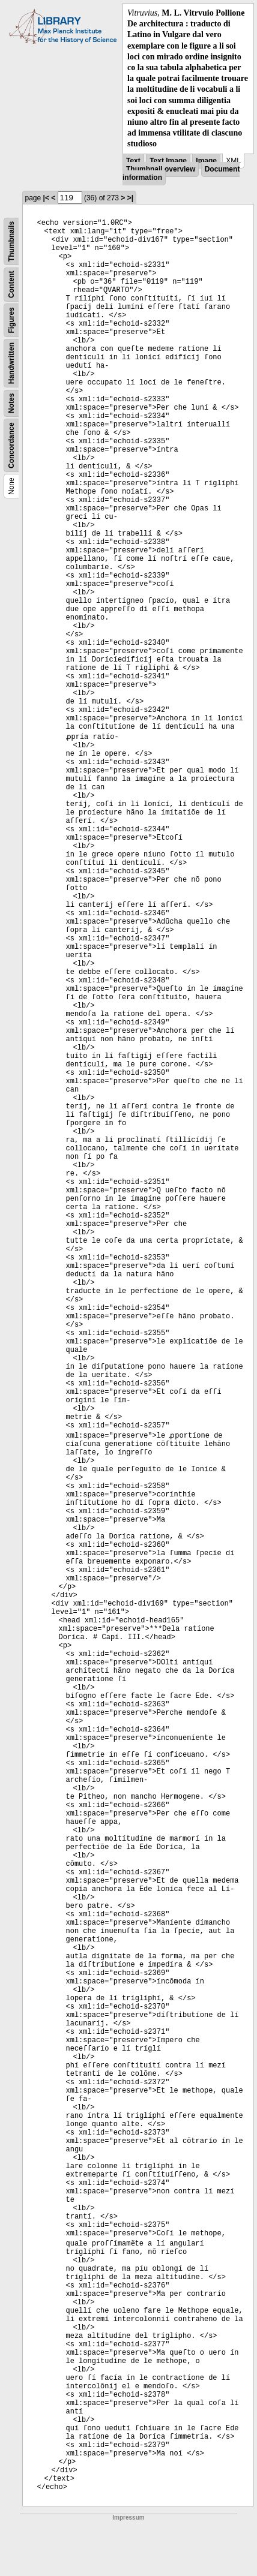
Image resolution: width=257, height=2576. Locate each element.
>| (130, 198)
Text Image (168, 161)
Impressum (128, 2517)
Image (206, 161)
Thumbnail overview (160, 169)
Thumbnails (11, 241)
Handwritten (11, 363)
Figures (11, 320)
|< (46, 198)
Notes (11, 403)
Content (11, 284)
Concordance (11, 446)
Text (133, 161)
